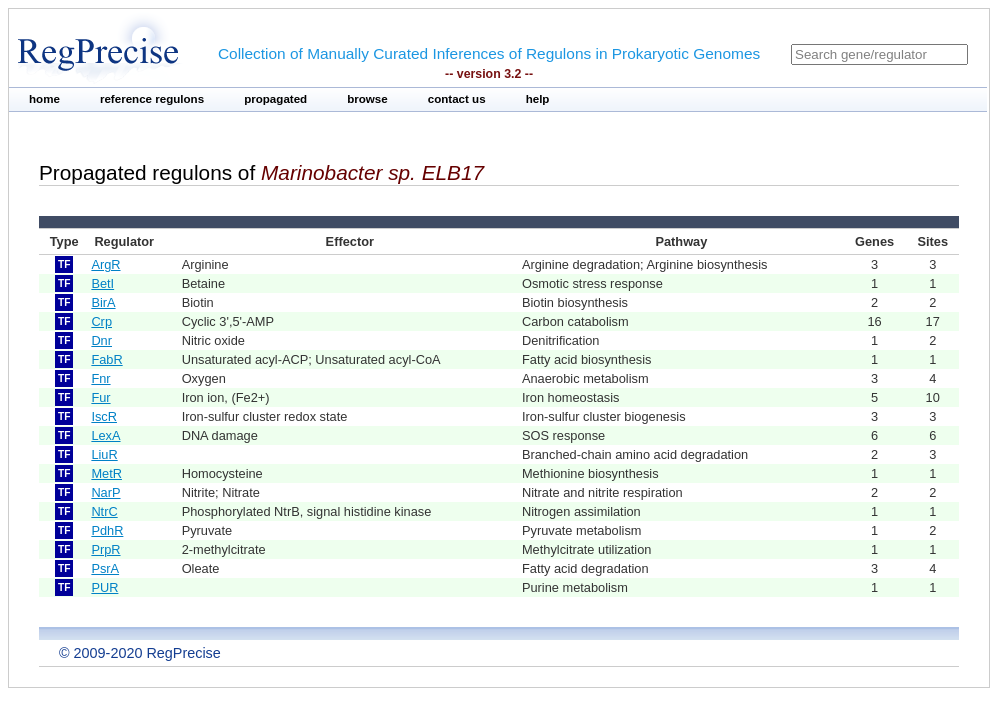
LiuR (104, 454)
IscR (104, 416)
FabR (106, 359)
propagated (275, 99)
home (44, 99)
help (538, 99)
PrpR (105, 549)
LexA (105, 435)
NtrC (104, 511)
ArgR (105, 264)
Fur (100, 397)
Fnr (100, 378)
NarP (105, 492)
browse (367, 99)
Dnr (101, 340)
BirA (103, 302)
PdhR (107, 530)
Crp (101, 321)
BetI (102, 283)
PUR (104, 587)
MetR (106, 473)
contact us (457, 99)
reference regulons (152, 99)
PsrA (105, 568)
